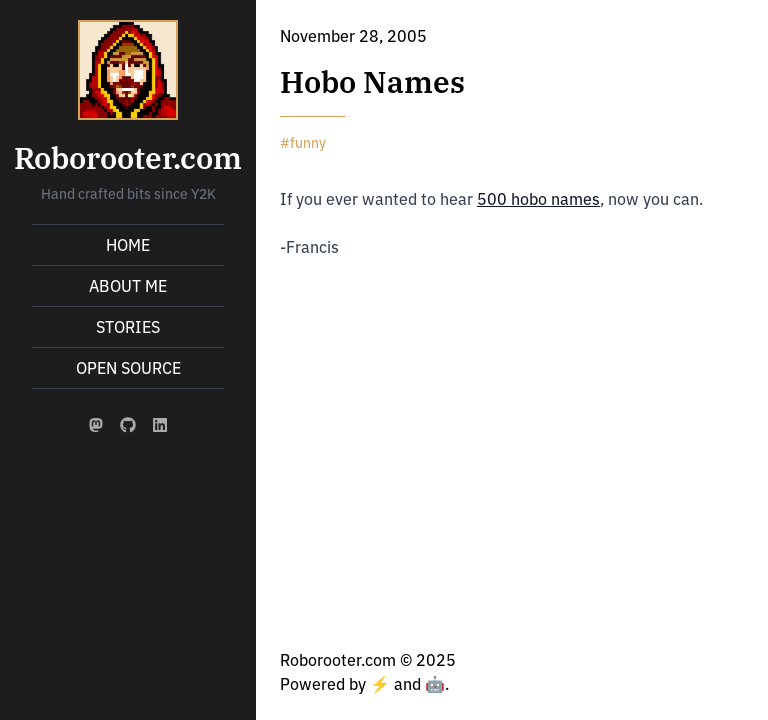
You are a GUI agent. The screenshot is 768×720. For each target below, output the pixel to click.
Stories (128, 327)
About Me (128, 286)
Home (128, 245)
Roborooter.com (128, 157)
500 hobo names (538, 199)
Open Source (128, 368)
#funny (303, 143)
